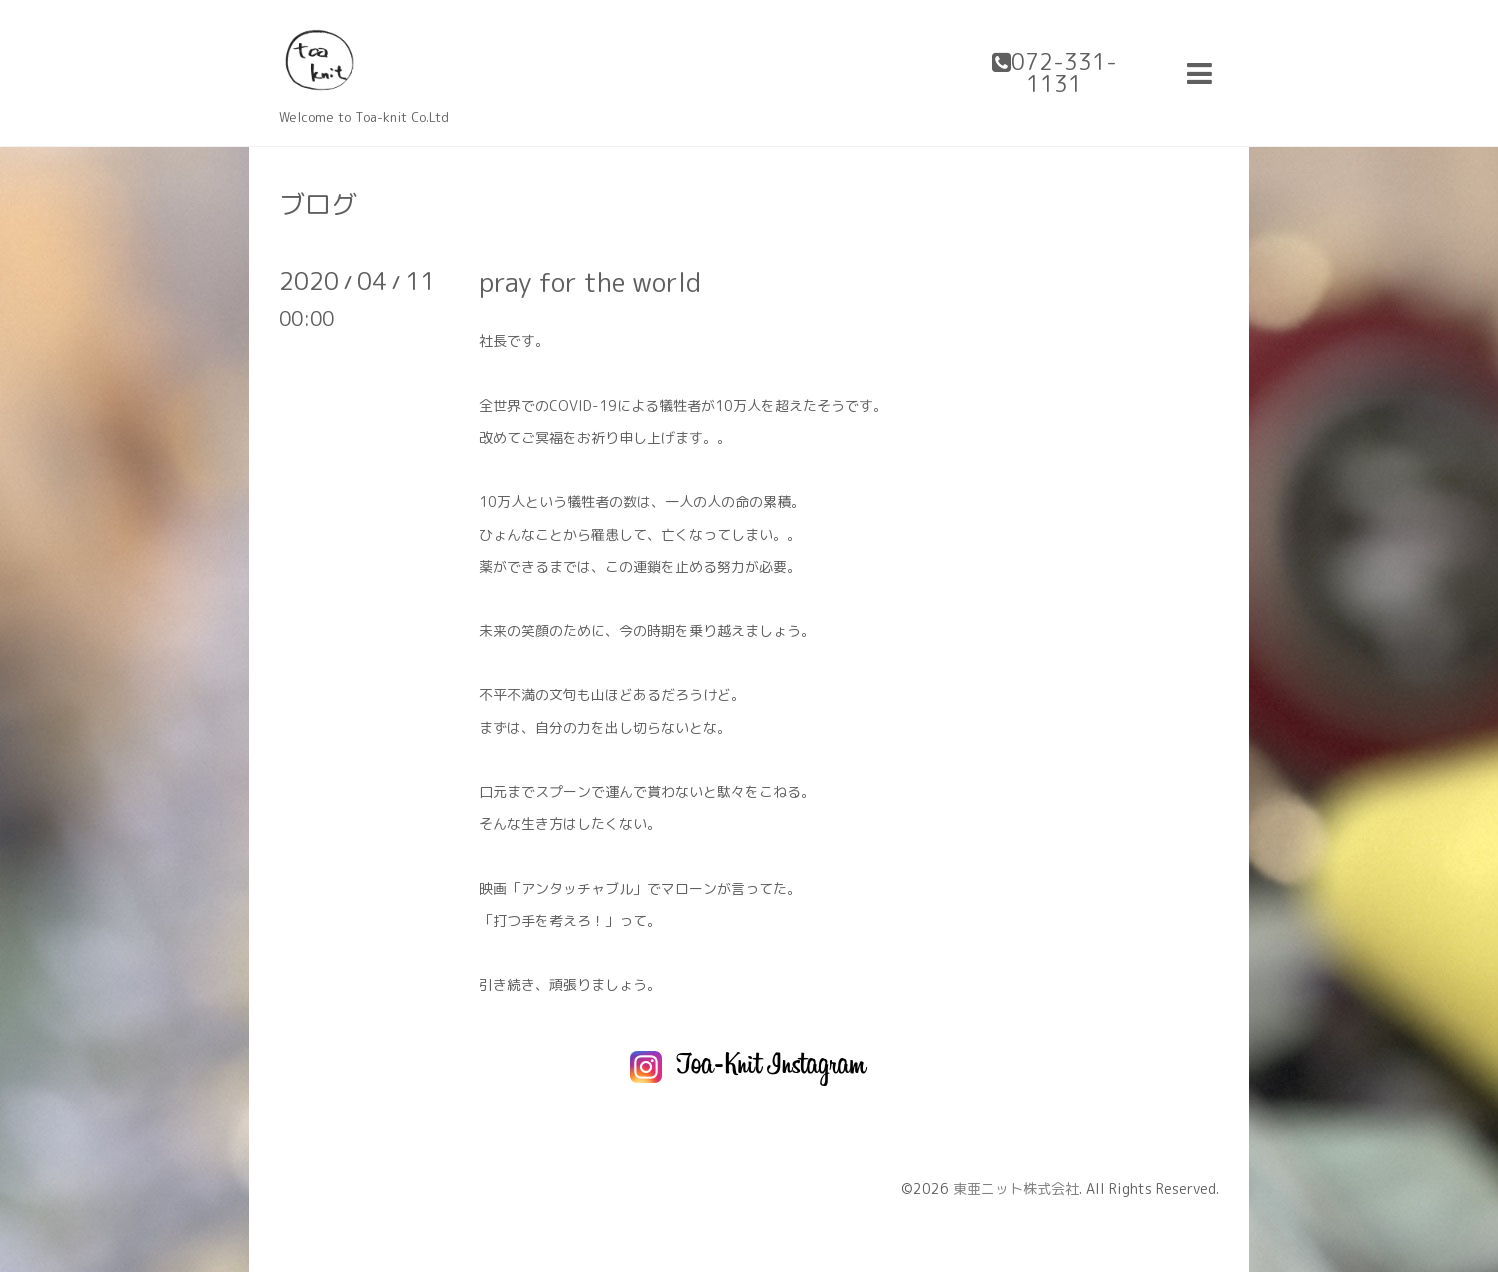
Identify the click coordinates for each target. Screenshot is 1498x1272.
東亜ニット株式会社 (1016, 1188)
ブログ (318, 204)
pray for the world (590, 282)
